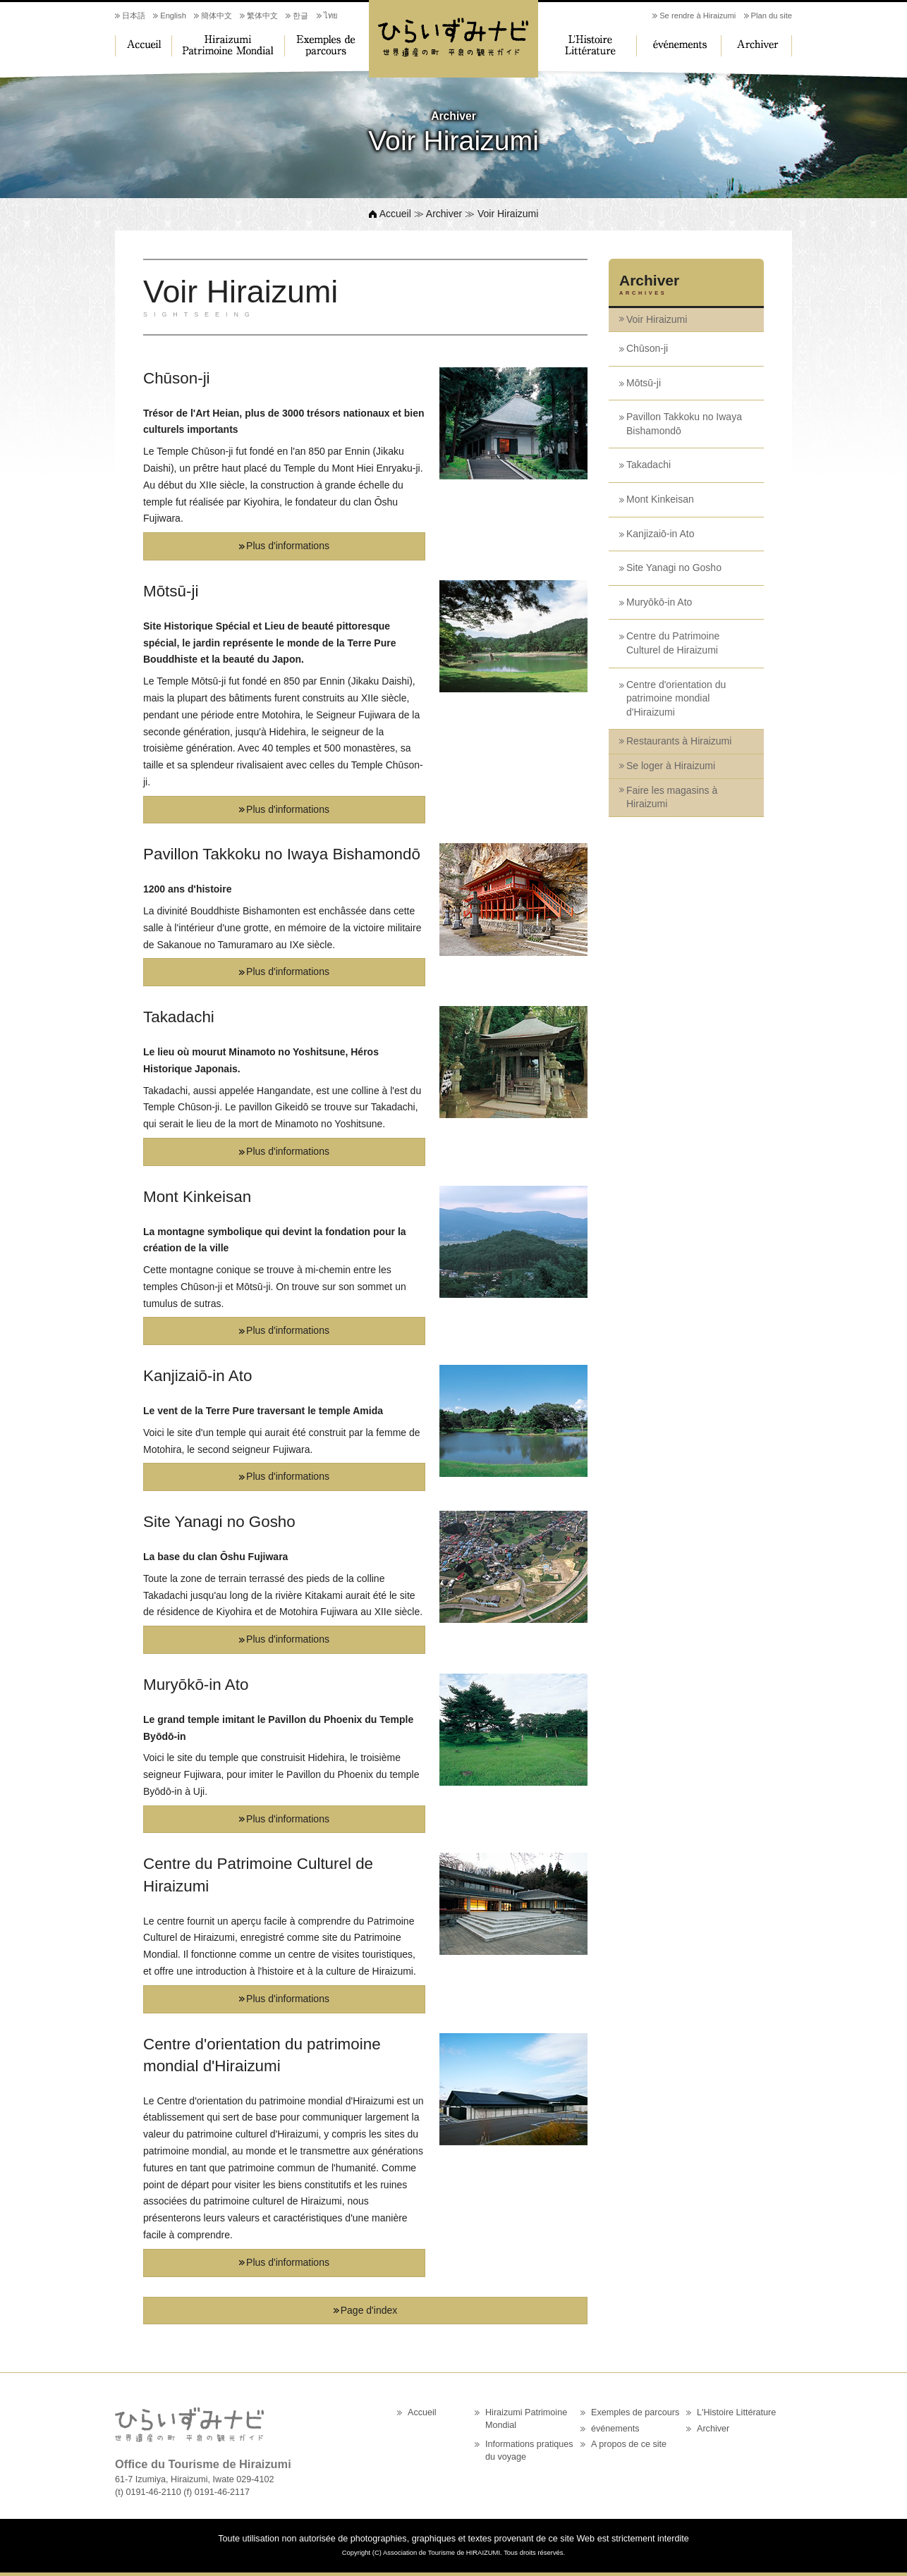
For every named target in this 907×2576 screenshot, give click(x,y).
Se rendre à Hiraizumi (697, 15)
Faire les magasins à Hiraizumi (671, 797)
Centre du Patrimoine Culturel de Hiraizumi (672, 643)
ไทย (331, 15)
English (173, 15)
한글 (300, 15)
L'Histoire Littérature (587, 45)
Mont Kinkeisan (660, 499)
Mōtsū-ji (643, 382)
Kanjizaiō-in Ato (660, 533)
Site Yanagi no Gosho (674, 567)
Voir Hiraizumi (656, 319)
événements (679, 45)
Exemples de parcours (326, 45)
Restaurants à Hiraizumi (678, 741)
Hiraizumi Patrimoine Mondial (227, 45)
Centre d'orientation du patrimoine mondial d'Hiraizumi (676, 698)
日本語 (133, 15)
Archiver (757, 45)
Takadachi (648, 464)
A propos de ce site (628, 2444)
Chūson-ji (647, 348)
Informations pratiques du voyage (529, 2450)
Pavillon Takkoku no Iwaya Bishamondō (684, 423)
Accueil (143, 45)
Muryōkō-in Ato (659, 602)
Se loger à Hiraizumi (670, 765)
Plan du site (771, 15)
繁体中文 (262, 15)
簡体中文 (216, 15)
